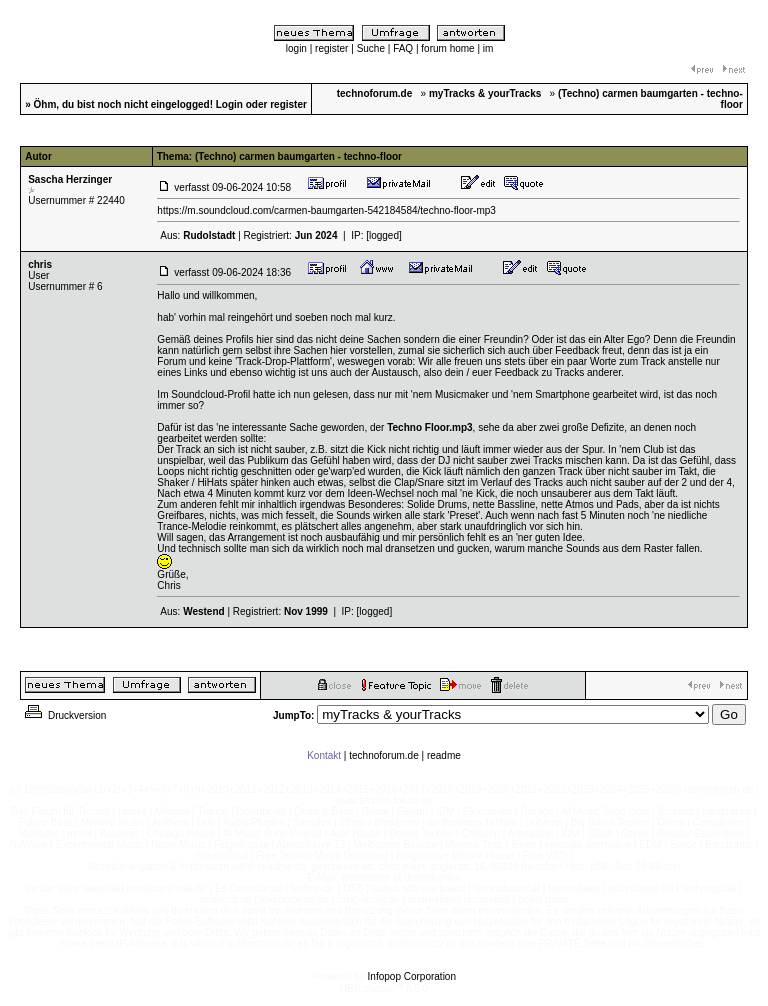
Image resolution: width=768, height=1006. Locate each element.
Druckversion (64, 715)
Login (229, 104)
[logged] (384, 235)
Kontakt (324, 755)
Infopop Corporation (412, 976)
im (488, 48)
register (331, 48)
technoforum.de (384, 755)
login (296, 48)
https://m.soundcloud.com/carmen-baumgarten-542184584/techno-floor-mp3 (326, 210)
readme (444, 755)
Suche (371, 48)
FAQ (403, 48)
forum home (447, 48)
